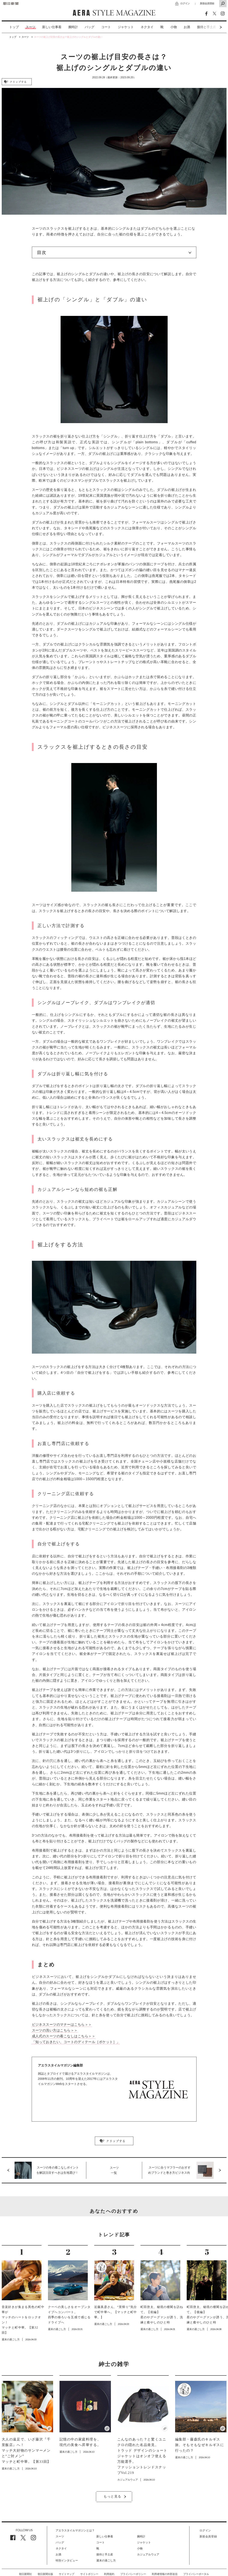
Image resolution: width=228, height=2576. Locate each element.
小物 (173, 27)
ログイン (185, 3)
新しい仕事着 (51, 27)
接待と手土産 (104, 2554)
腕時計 (73, 27)
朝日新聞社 (25, 2574)
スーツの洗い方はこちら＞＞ (55, 2030)
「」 (76, 2042)
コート (106, 27)
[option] (10, 27)
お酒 (187, 27)
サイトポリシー (89, 2574)
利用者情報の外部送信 (164, 2574)
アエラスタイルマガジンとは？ (75, 2530)
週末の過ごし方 (106, 2560)
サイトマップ (66, 2574)
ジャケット (126, 27)
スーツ (30, 27)
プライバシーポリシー (133, 2574)
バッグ (89, 27)
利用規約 (109, 2574)
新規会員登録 (207, 3)
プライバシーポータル (196, 2574)
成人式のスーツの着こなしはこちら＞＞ (63, 2036)
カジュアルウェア (148, 2554)
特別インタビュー (67, 2560)
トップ (14, 27)
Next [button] (213, 27)
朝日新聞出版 (45, 2574)
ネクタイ (147, 27)
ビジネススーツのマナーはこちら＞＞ (62, 2024)
